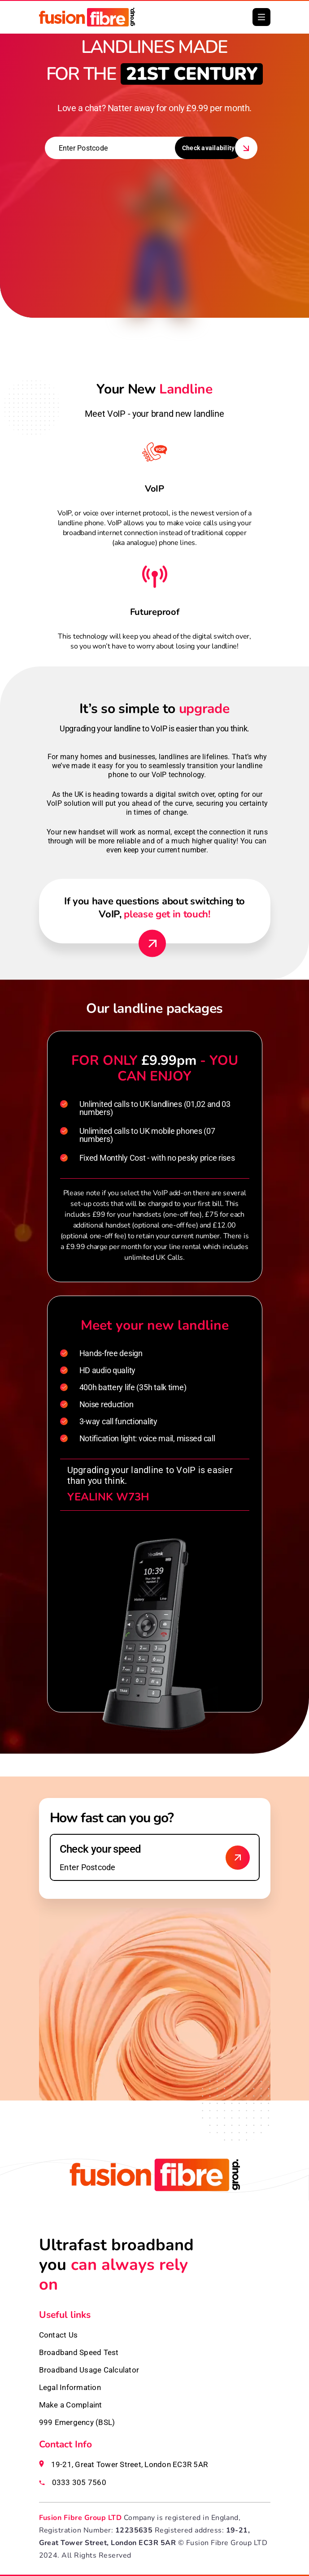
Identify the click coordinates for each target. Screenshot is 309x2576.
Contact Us (58, 2334)
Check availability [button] (208, 147)
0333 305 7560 (79, 2482)
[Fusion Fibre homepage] (155, 2196)
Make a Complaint (70, 2404)
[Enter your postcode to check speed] (155, 1857)
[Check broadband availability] (238, 1858)
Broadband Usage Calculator (89, 2369)
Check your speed (100, 1849)
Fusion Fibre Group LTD (80, 2518)
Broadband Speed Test (79, 2352)
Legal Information (70, 2387)
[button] (261, 17)
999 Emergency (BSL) (77, 2422)
